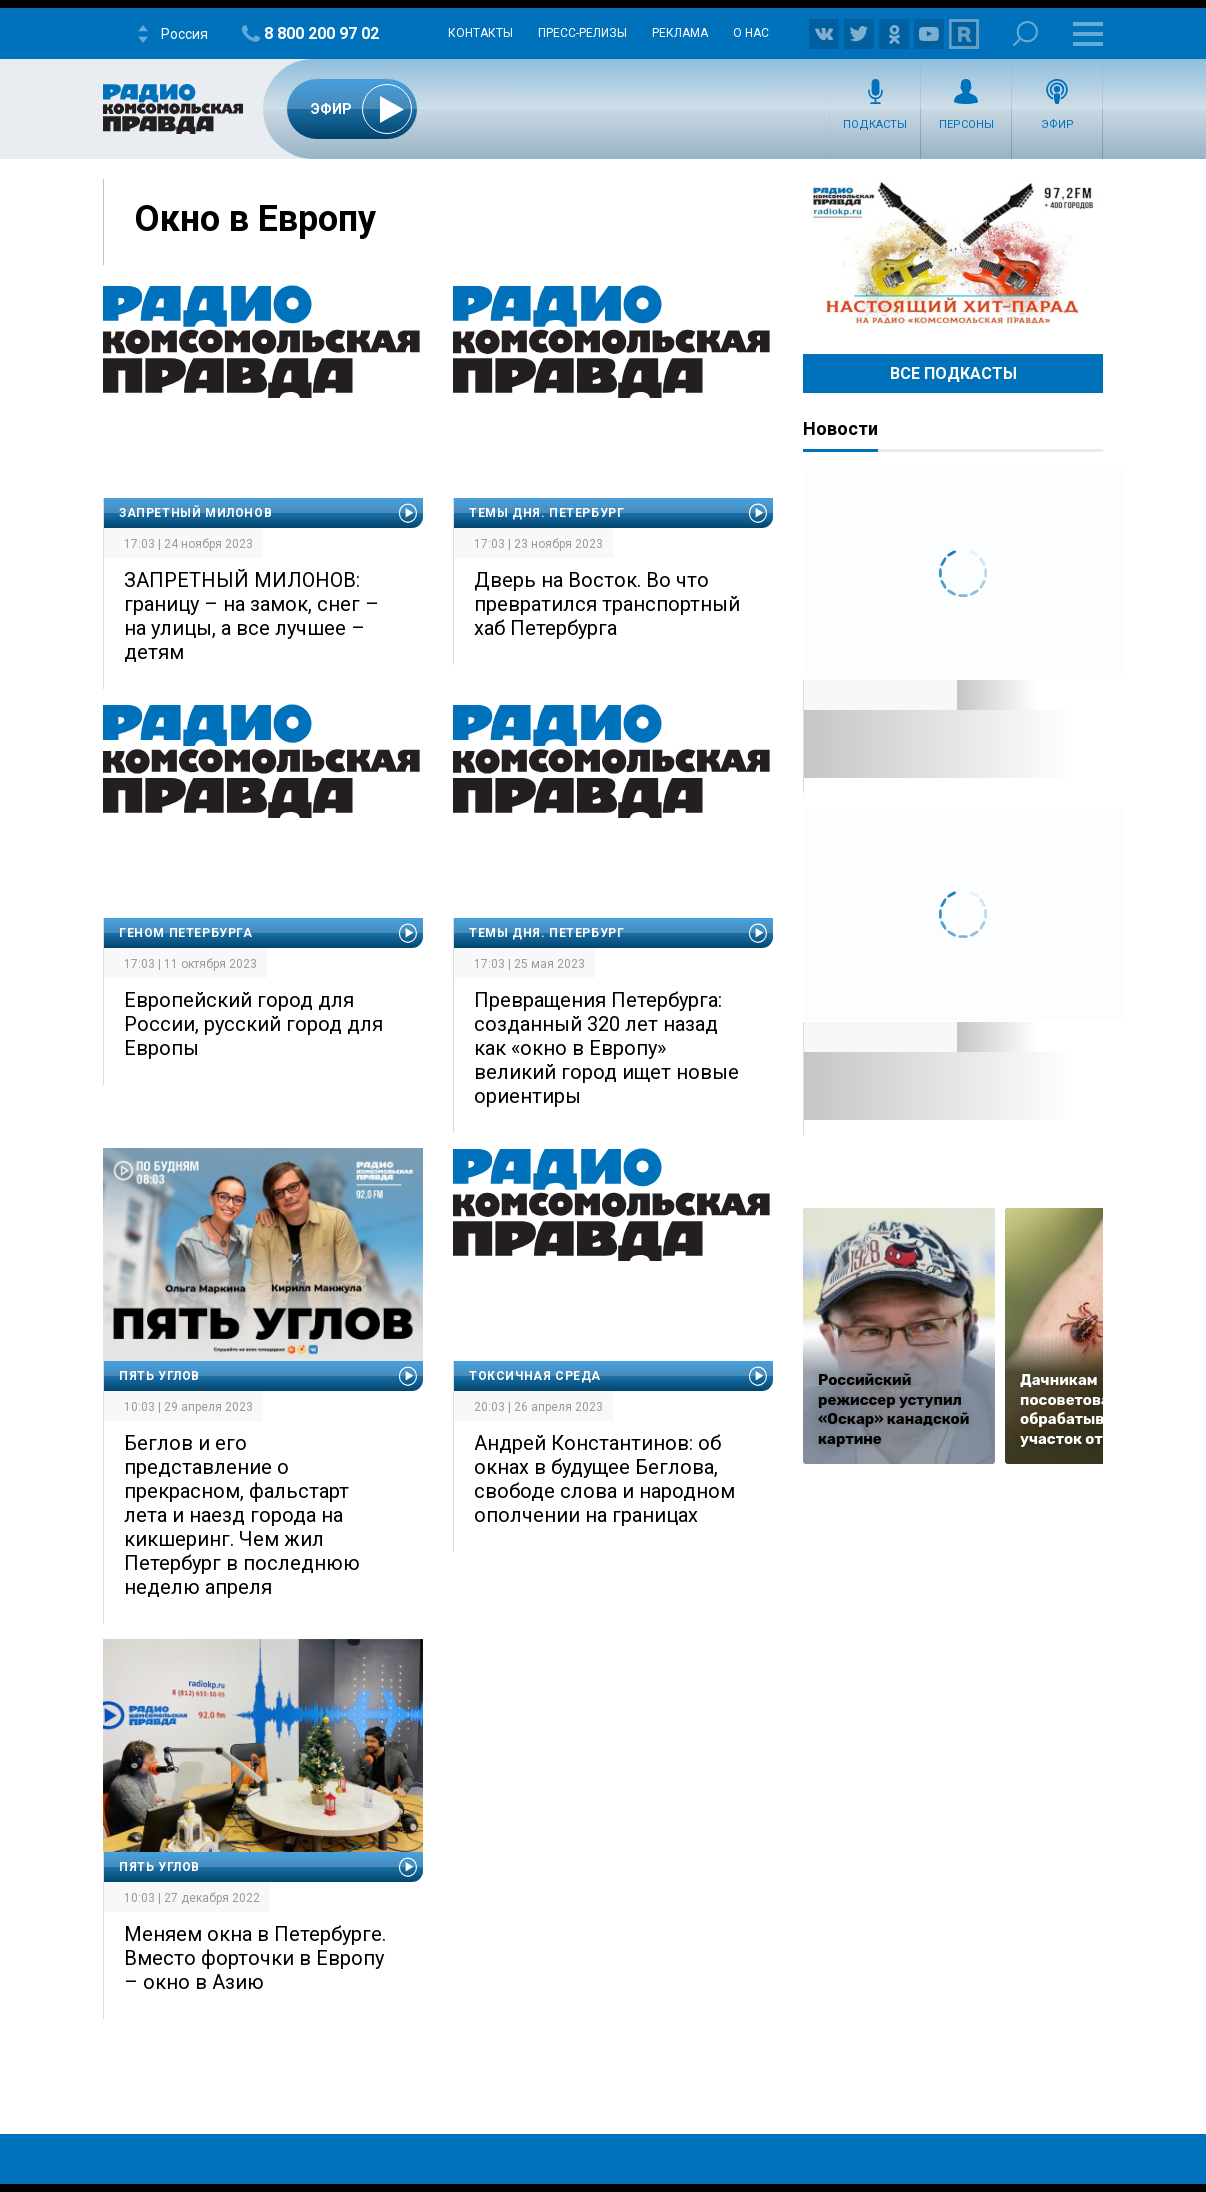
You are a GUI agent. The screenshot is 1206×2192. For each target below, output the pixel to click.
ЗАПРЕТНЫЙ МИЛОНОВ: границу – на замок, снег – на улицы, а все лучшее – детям (251, 616)
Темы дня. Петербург (546, 513)
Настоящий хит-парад (953, 254)
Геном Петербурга (186, 933)
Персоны (966, 124)
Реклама (680, 33)
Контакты (480, 33)
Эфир (1057, 124)
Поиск (1025, 33)
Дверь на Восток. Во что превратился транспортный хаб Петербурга (607, 604)
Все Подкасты (953, 373)
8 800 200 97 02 (321, 33)
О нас (751, 33)
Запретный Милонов (195, 513)
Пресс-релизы (582, 33)
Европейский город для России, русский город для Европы (253, 1024)
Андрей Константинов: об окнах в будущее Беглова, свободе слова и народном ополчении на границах (604, 1479)
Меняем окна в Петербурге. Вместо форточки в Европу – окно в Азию (255, 1958)
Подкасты (875, 124)
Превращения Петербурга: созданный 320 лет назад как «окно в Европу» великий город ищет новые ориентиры (606, 1048)
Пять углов (159, 1376)
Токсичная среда (535, 1376)
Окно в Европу (255, 219)
